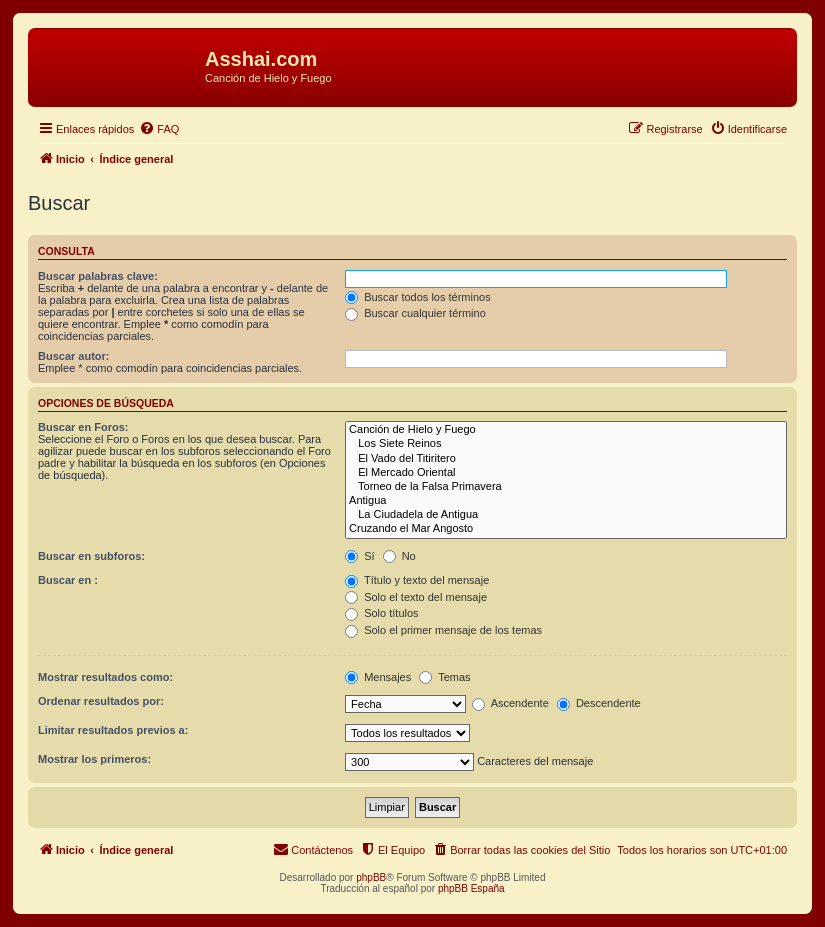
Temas (444, 677)
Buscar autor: (74, 356)
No (399, 556)
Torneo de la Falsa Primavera (566, 487)
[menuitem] (159, 129)
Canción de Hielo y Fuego (566, 430)
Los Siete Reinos (566, 444)
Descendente (599, 703)
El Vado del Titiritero (566, 459)
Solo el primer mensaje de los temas (443, 630)
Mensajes (378, 677)
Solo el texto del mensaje (416, 597)
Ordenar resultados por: (101, 701)
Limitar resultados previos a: (113, 730)
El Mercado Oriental (566, 473)
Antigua (566, 501)
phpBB (371, 877)
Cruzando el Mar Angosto (566, 529)
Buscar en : (68, 580)
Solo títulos (381, 613)
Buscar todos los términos (418, 297)
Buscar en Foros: (83, 427)
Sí (359, 556)
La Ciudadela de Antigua (566, 515)
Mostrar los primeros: (94, 759)
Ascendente (510, 703)
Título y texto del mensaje (417, 580)
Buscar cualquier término (415, 313)
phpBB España (471, 888)
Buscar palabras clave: (98, 276)
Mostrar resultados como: (105, 677)
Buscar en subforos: (91, 556)
